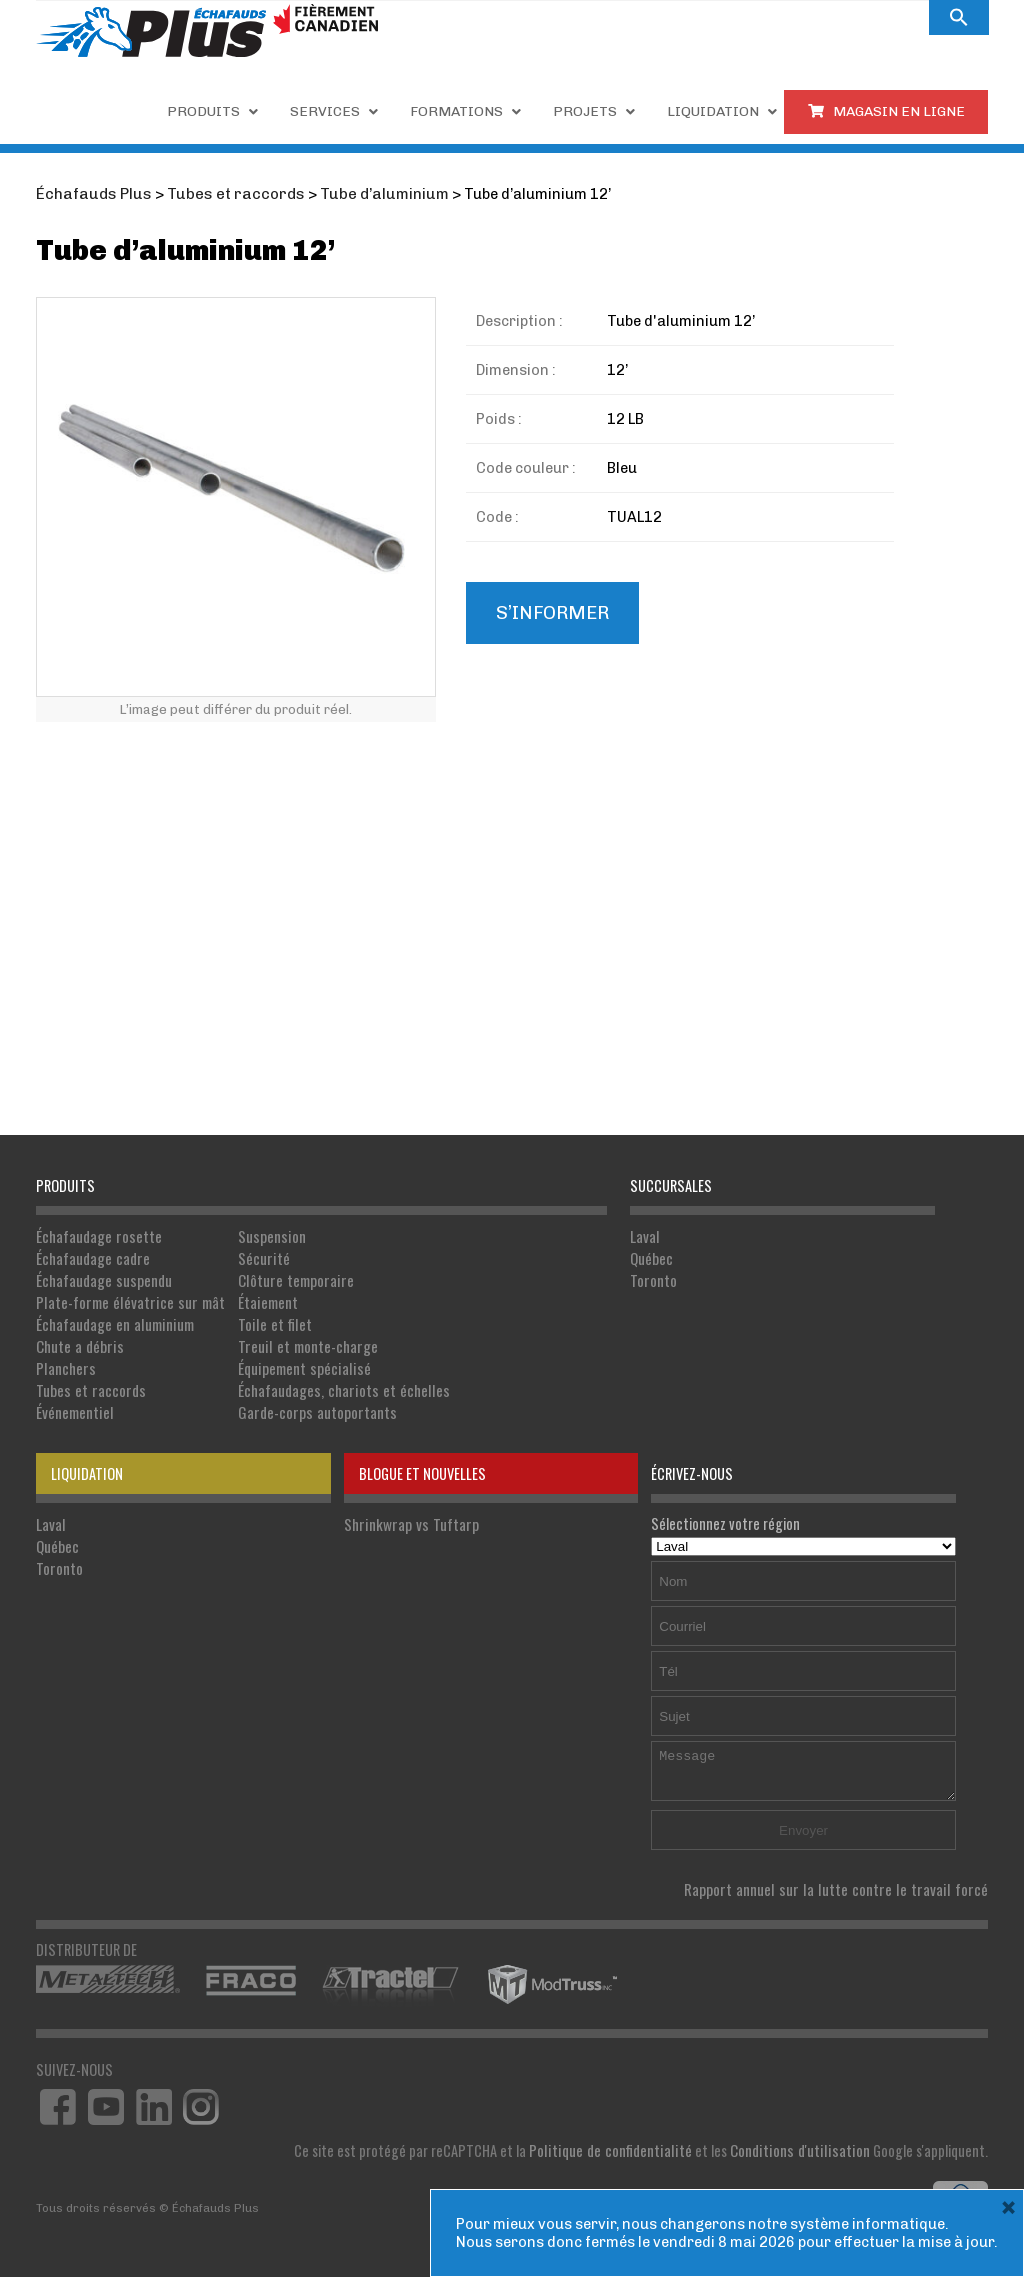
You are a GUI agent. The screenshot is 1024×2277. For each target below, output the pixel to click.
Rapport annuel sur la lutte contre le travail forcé (846, 1879)
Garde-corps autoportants (304, 1403)
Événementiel (74, 1403)
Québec (651, 1256)
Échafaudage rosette (97, 1235)
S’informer (550, 612)
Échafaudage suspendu (102, 1277)
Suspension (260, 1235)
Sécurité (253, 1256)
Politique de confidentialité (623, 2139)
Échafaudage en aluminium (112, 1319)
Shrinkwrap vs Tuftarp (407, 1514)
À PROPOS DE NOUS (707, 17)
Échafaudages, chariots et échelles (329, 1382)
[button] (959, 17)
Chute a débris (77, 1340)
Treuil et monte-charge (295, 1340)
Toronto (653, 1277)
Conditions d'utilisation (804, 2139)
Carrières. (587, 17)
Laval (644, 1235)
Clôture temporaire (283, 1277)
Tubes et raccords (88, 1382)
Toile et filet (262, 1319)
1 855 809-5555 (464, 16)
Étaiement (257, 1298)
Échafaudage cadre (92, 1256)
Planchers (64, 1361)
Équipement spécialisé (291, 1361)
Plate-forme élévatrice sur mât (125, 1298)
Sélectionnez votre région (803, 1525)
